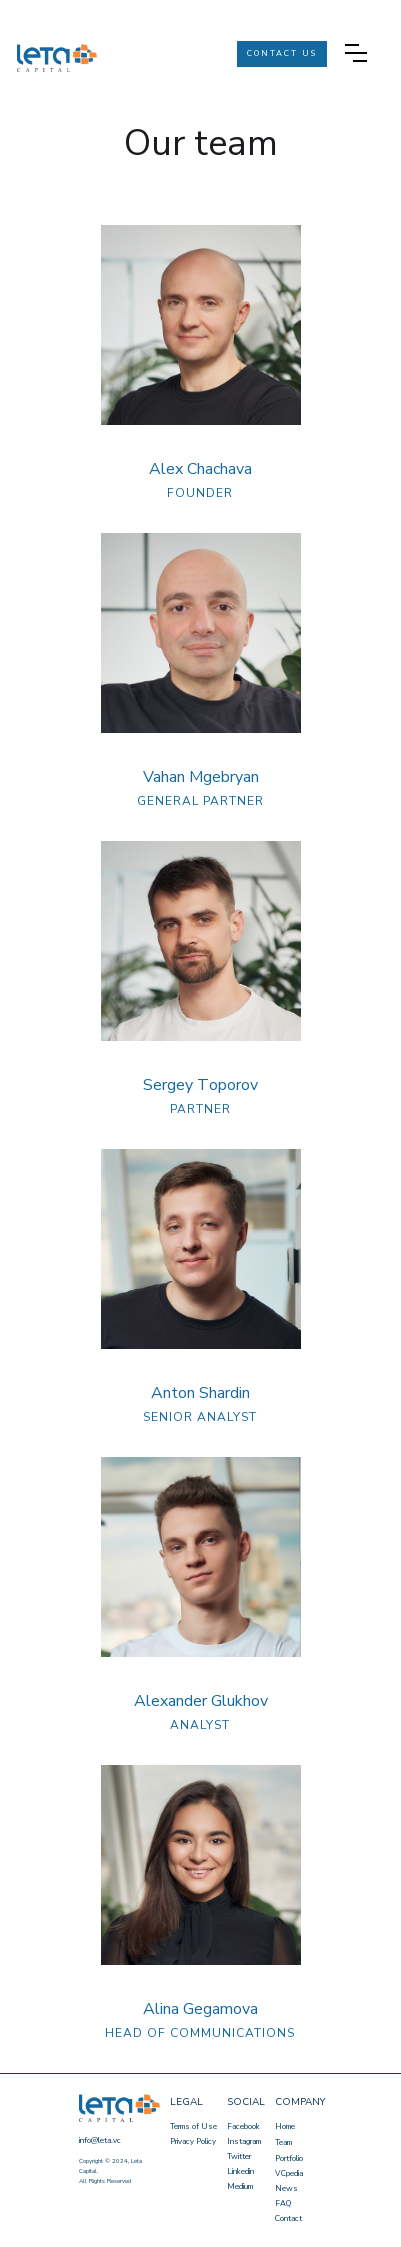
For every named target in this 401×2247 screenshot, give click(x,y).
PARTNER (200, 1109)
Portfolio (289, 2158)
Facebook (243, 2126)
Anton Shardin (200, 1393)
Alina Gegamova (200, 2009)
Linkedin (240, 2171)
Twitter (239, 2156)
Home (285, 2126)
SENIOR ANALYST (200, 1417)
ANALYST (200, 1725)
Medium (240, 2186)
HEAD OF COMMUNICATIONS (200, 2033)
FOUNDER (200, 493)
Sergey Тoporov (200, 1085)
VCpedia (289, 2173)
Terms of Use (193, 2126)
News (286, 2188)
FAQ (283, 2203)
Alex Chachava (200, 469)
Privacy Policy (193, 2141)
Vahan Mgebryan (201, 777)
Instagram (244, 2141)
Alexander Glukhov (201, 1701)
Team (283, 2142)
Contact (288, 2218)
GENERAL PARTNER (200, 801)
